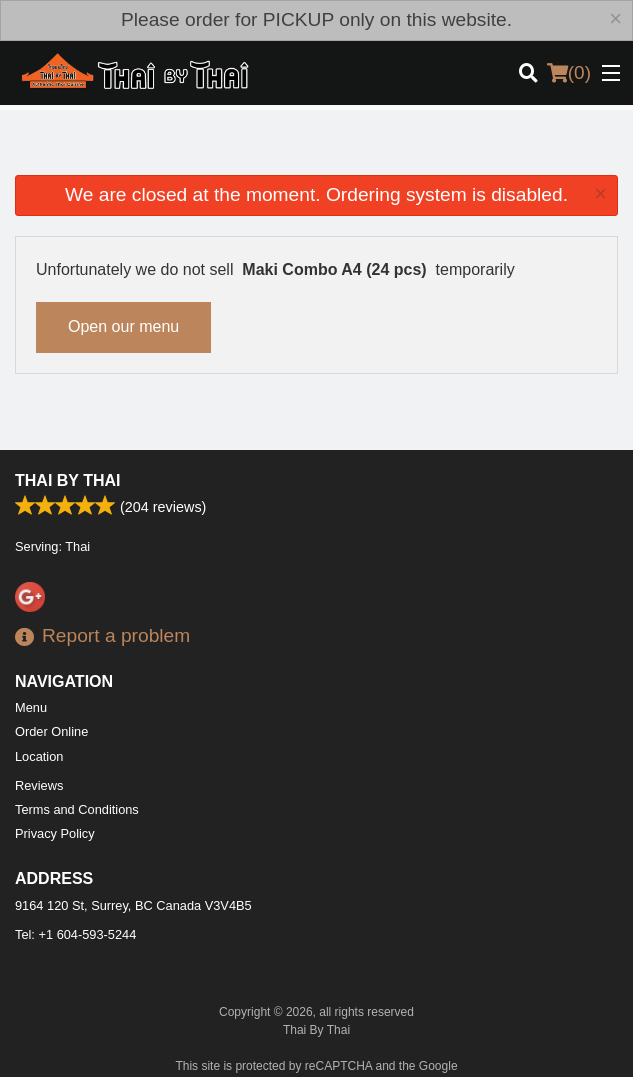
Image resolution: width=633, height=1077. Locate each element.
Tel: (75, 934)
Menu (31, 707)
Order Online (51, 731)
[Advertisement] (316, 150)
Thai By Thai (67, 480)
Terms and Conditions (77, 809)
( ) (569, 73)
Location (39, 756)
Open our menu (123, 326)
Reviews (39, 785)
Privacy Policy (55, 833)
